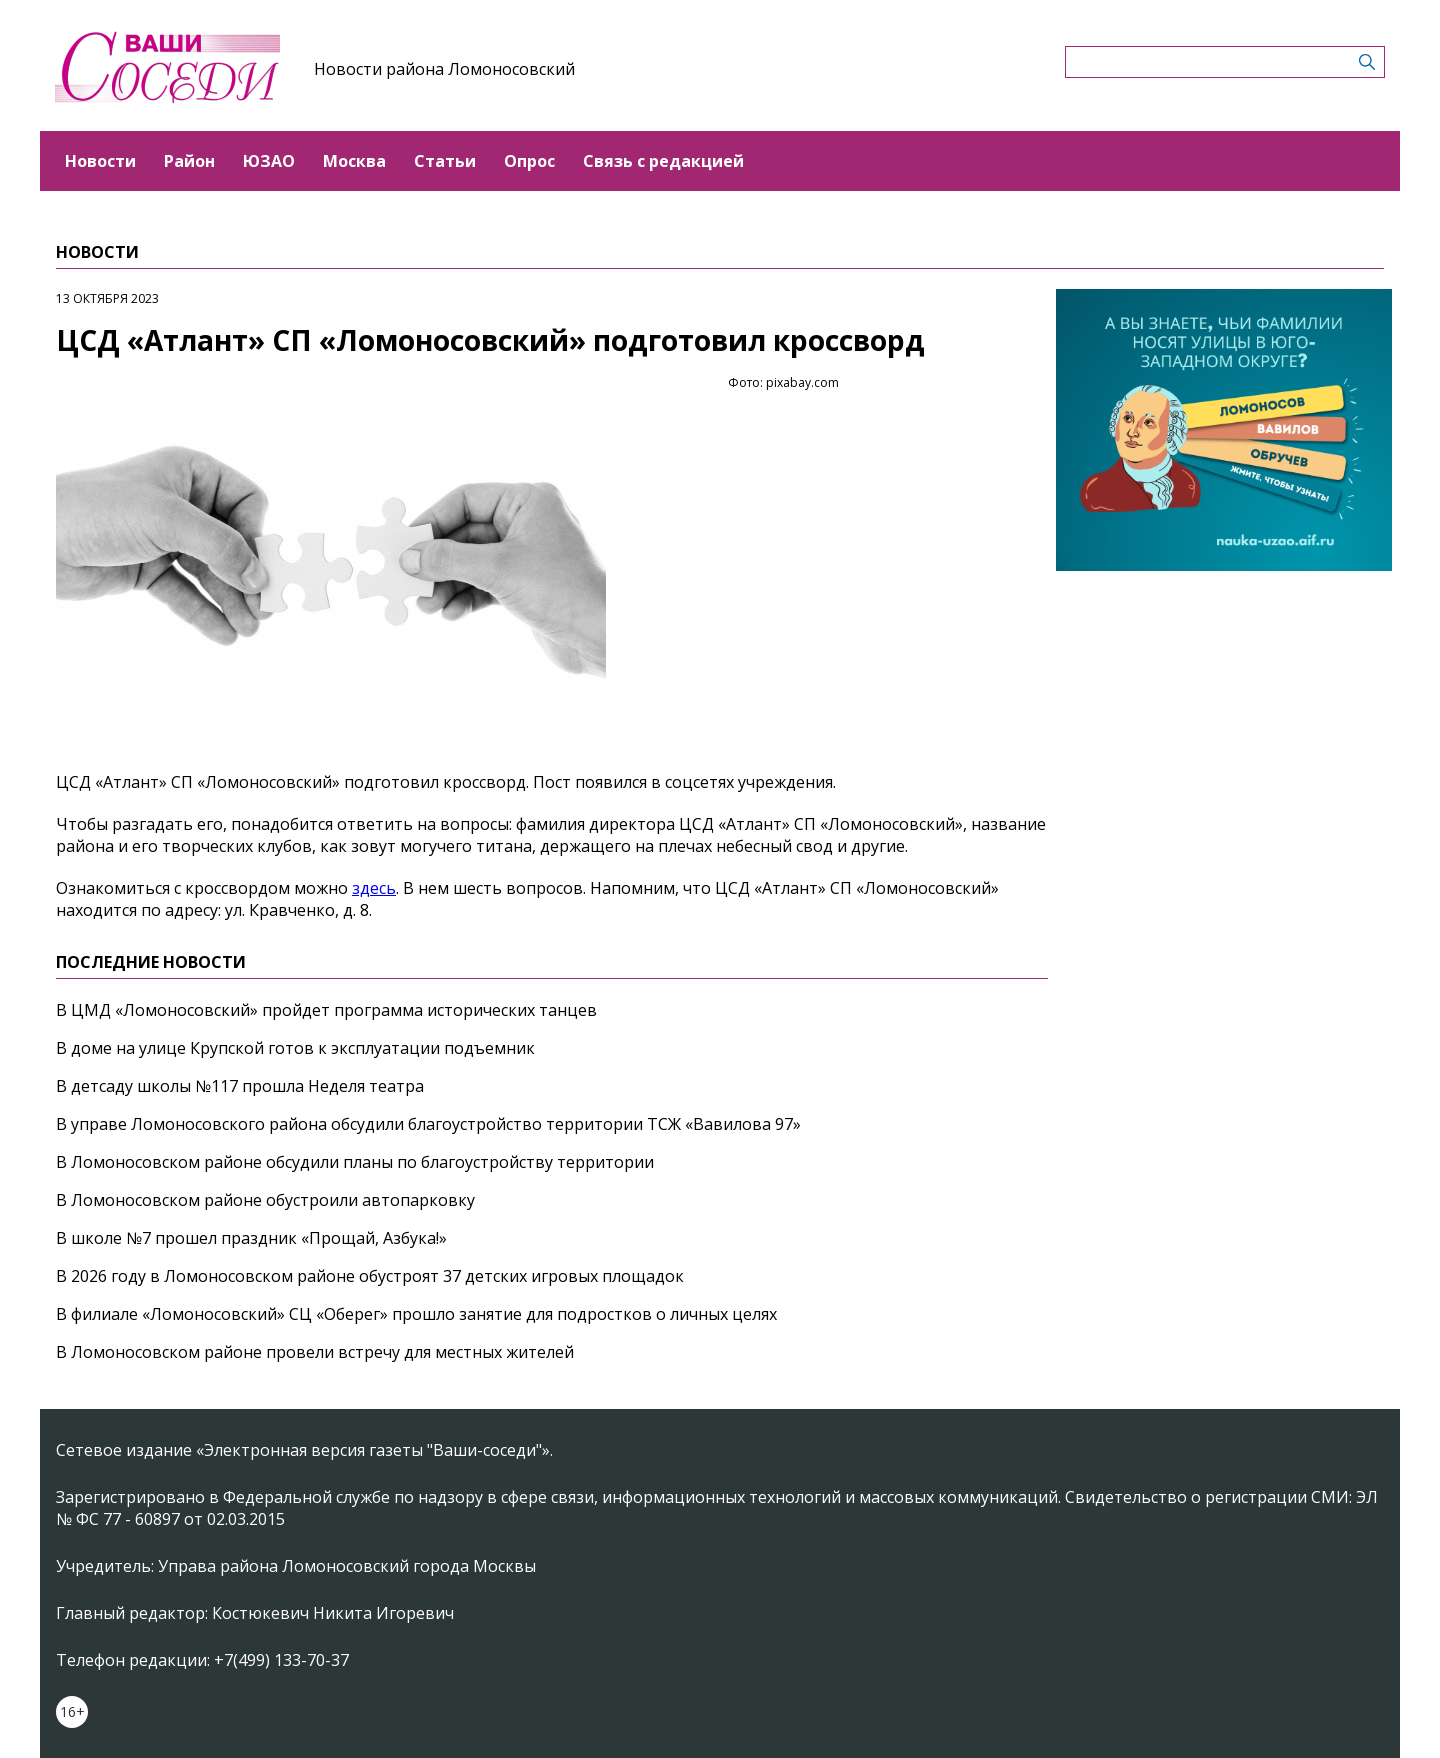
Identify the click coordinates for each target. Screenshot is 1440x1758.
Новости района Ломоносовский (444, 69)
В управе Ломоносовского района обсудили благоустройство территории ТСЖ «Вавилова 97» (428, 1124)
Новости (100, 161)
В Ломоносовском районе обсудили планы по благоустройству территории (355, 1162)
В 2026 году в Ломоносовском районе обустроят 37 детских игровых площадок (370, 1276)
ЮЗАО (269, 161)
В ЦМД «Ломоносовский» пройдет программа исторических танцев (326, 1010)
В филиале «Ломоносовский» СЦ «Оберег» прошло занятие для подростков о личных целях (416, 1314)
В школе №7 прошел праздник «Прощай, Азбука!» (251, 1238)
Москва (354, 161)
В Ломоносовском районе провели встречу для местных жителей (315, 1352)
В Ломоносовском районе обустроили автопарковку (265, 1200)
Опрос (529, 161)
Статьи (445, 161)
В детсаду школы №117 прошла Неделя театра (240, 1086)
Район (189, 161)
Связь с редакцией (663, 161)
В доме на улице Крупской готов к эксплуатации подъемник (295, 1048)
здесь (374, 888)
